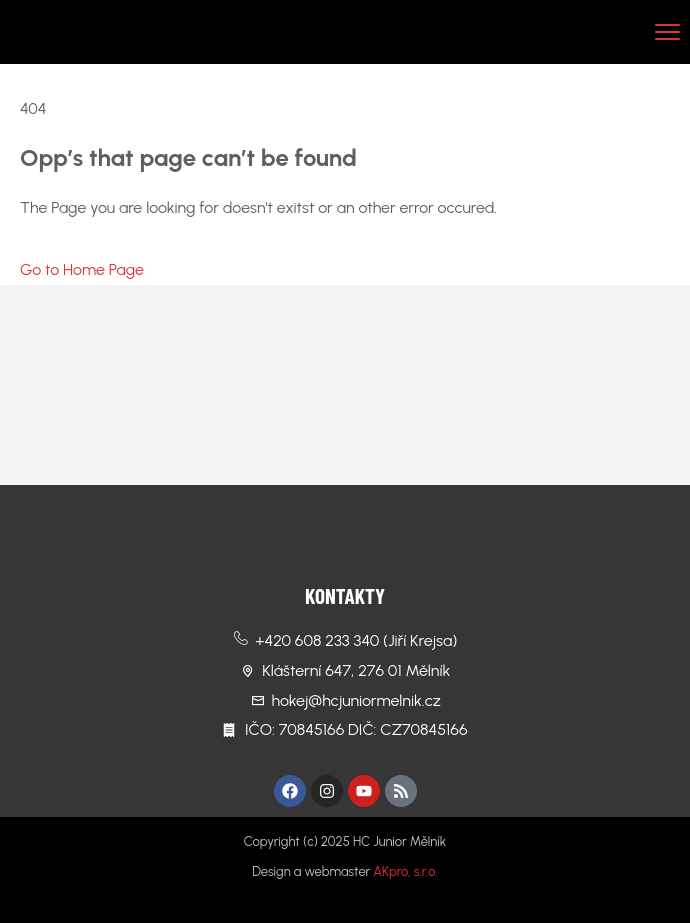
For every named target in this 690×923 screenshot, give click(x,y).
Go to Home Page (82, 269)
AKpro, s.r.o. (405, 871)
